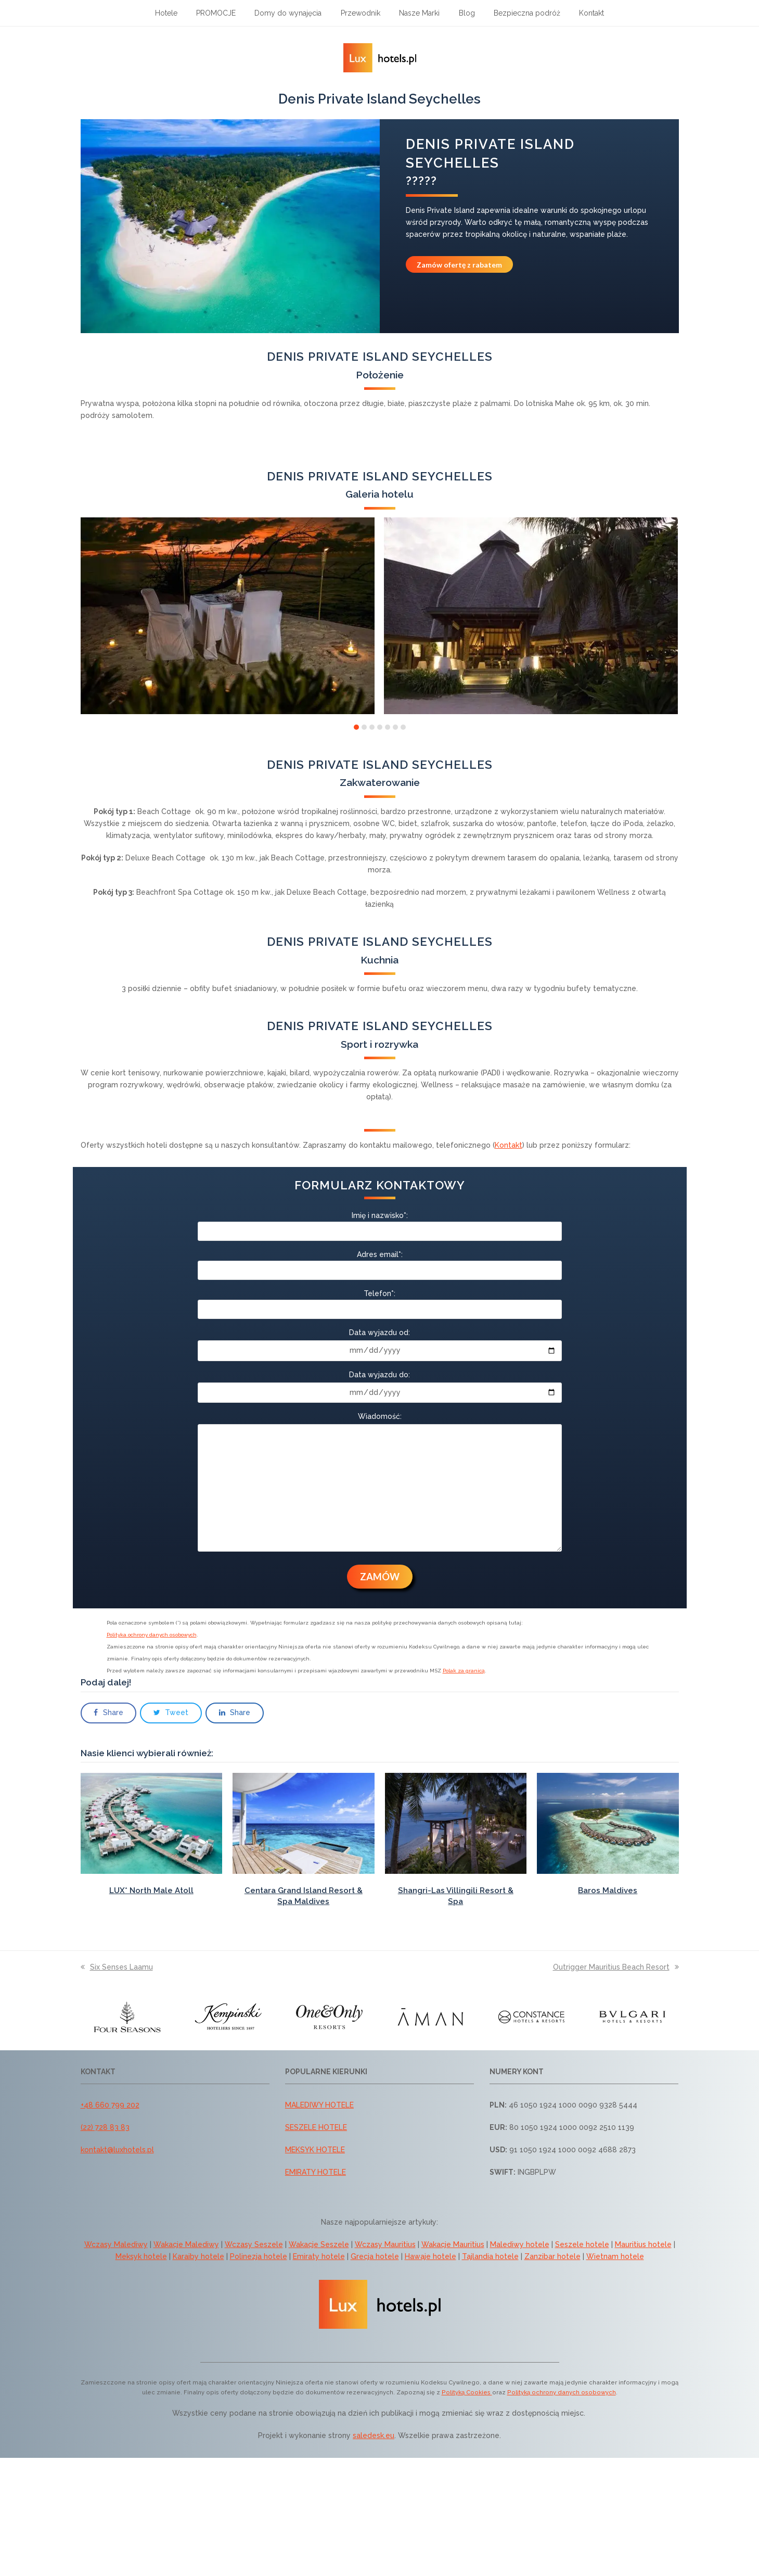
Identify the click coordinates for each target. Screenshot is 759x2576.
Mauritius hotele (643, 2244)
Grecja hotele (375, 2256)
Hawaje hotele (430, 2256)
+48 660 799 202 (110, 2105)
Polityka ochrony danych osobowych (152, 1635)
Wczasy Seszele (254, 2244)
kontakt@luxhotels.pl (117, 2150)
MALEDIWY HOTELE (319, 2105)
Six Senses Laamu (117, 1967)
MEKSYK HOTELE (315, 2150)
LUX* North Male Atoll (151, 1890)
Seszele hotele (582, 2244)
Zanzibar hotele (552, 2256)
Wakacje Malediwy (186, 2244)
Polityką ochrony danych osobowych (561, 2392)
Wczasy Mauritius (385, 2244)
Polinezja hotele (258, 2256)
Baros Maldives (607, 1890)
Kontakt (508, 1145)
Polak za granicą (464, 1670)
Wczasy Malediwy (116, 2244)
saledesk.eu (373, 2435)
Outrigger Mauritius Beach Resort (616, 1967)
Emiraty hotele (319, 2256)
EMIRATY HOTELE (315, 2172)
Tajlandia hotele (490, 2256)
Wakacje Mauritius (452, 2244)
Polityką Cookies (467, 2392)
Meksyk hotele (141, 2256)
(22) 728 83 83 (105, 2127)
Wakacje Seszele (319, 2244)
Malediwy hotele (519, 2244)
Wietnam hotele (615, 2256)
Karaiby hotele (198, 2256)
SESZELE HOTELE (316, 2127)
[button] (356, 727)
